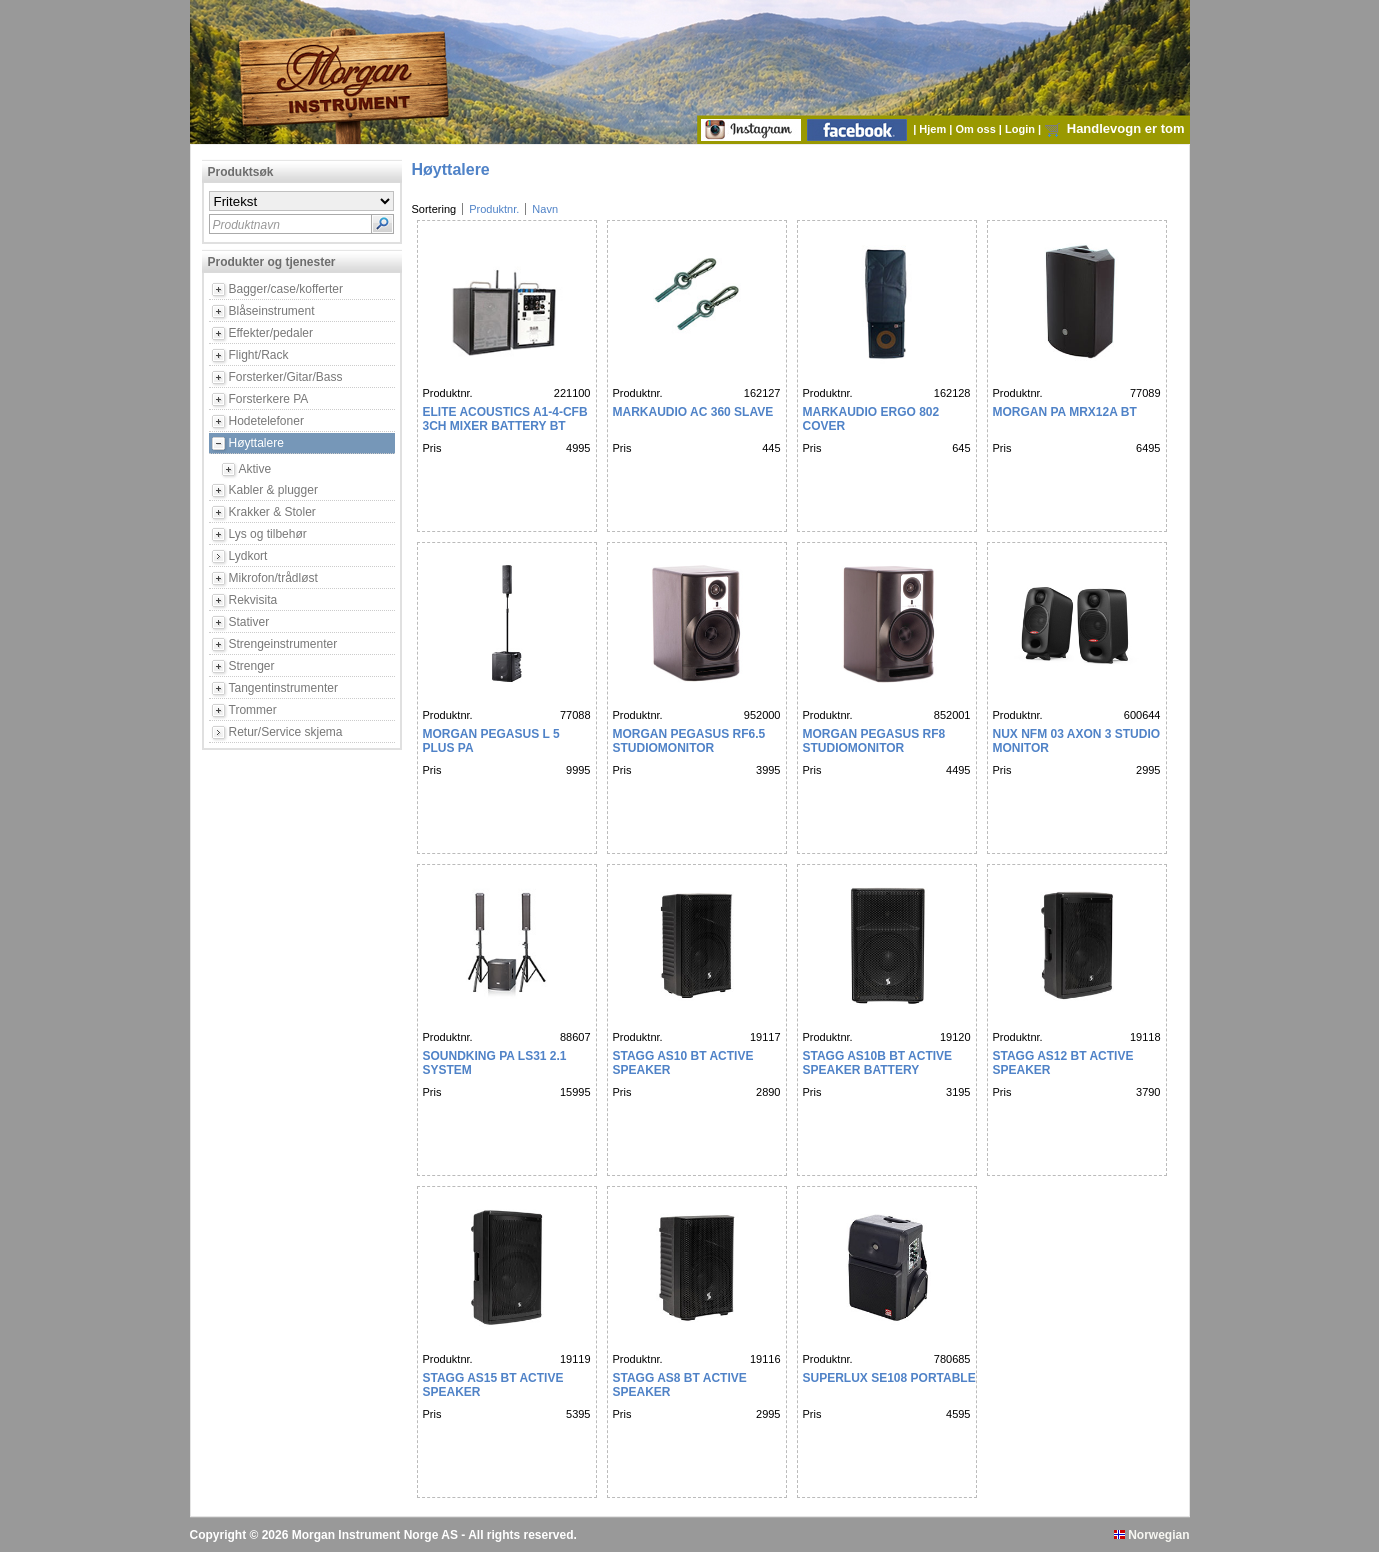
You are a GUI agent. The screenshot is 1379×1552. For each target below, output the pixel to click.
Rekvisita (253, 600)
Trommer (253, 710)
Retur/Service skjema (286, 732)
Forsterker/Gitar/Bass (286, 377)
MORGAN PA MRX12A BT (1065, 412)
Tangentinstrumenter (283, 688)
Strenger (252, 666)
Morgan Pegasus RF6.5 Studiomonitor (689, 741)
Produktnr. (494, 209)
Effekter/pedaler (271, 333)
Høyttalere (256, 443)
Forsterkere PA (269, 399)
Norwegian (1152, 1535)
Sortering (434, 209)
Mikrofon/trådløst (273, 578)
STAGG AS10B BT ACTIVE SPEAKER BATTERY (878, 1063)
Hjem (934, 129)
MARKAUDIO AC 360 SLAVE (693, 412)
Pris (432, 448)
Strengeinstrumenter (283, 644)
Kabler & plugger (273, 490)
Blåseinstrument (272, 311)
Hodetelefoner (266, 421)
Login (1021, 129)
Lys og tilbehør (268, 534)
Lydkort (248, 556)
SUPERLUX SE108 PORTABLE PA (899, 1378)
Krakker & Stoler (272, 512)
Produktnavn (246, 225)
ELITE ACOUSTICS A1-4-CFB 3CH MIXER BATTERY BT (505, 419)
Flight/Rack (259, 355)
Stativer (249, 622)
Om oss (976, 129)
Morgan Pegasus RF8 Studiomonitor (874, 741)
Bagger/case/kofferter (286, 289)
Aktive (255, 469)
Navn (545, 209)
